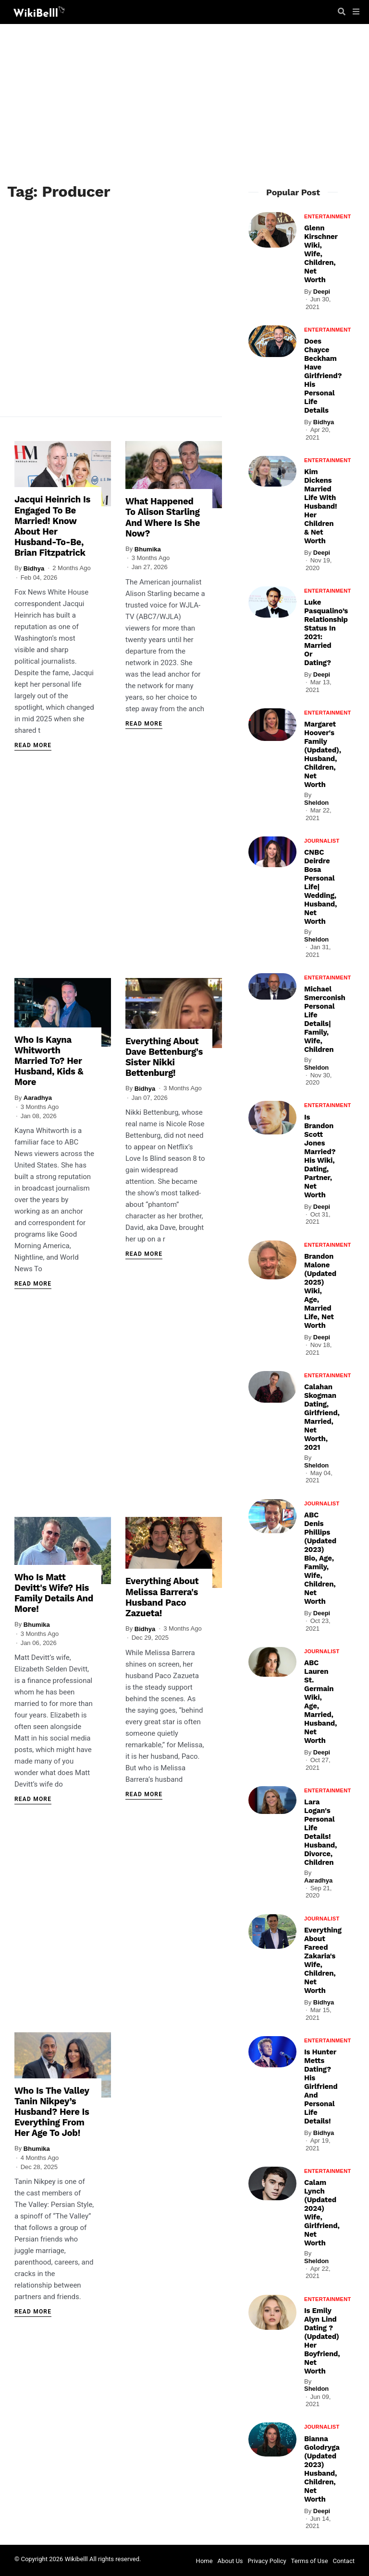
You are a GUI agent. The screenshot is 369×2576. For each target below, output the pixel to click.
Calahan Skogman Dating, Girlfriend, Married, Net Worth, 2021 (322, 1417)
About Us (230, 2560)
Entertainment (327, 216)
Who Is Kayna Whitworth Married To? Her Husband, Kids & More (54, 1060)
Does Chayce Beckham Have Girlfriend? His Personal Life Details (323, 376)
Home (204, 2560)
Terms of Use (309, 2560)
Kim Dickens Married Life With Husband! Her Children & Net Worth (320, 506)
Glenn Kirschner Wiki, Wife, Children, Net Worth (321, 254)
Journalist (322, 841)
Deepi (321, 291)
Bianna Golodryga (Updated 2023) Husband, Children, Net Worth (322, 2469)
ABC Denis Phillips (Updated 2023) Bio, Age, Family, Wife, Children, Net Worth (320, 1558)
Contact (344, 2560)
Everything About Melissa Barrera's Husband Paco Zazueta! (161, 1592)
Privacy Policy (267, 2560)
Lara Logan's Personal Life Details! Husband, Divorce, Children (320, 1832)
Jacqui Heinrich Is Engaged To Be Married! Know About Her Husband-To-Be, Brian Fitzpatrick (51, 529)
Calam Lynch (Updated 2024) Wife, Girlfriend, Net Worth (322, 2212)
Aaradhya (38, 1091)
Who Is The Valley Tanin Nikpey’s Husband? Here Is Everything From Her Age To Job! (50, 2109)
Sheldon (316, 802)
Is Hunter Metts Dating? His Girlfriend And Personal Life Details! (321, 2086)
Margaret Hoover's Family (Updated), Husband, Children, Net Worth (322, 754)
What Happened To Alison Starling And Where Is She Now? (164, 520)
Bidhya (34, 569)
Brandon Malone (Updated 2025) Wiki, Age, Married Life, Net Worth (320, 1291)
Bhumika (148, 551)
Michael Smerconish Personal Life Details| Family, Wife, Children (324, 1019)
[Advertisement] (184, 105)
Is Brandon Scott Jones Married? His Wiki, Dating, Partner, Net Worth (320, 1156)
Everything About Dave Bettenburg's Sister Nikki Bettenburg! (163, 1061)
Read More (32, 746)
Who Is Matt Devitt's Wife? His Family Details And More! (52, 1589)
